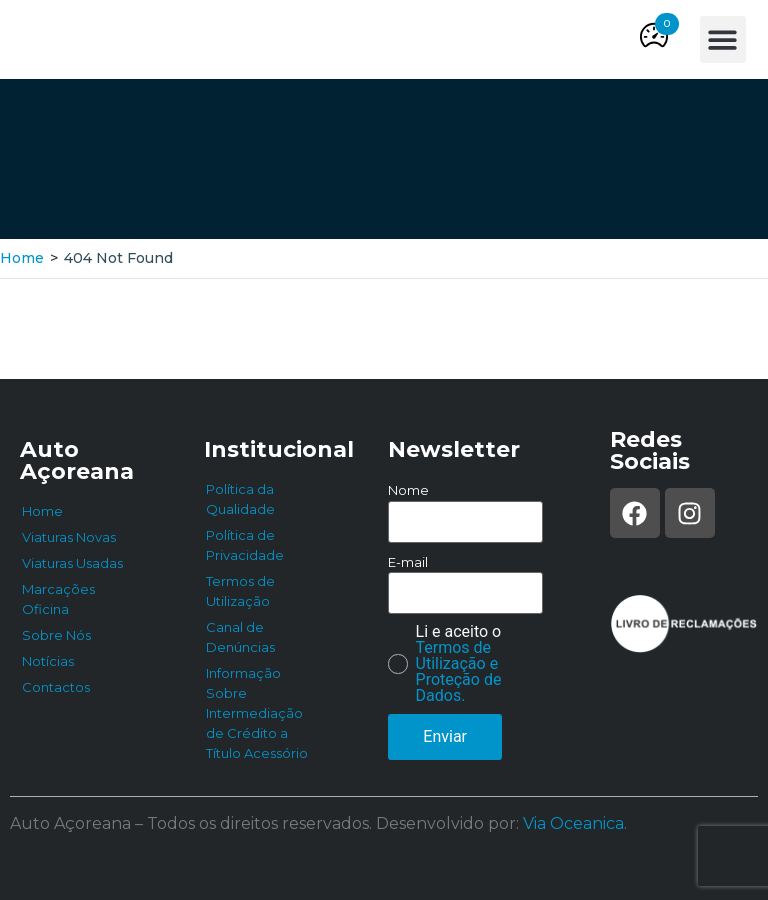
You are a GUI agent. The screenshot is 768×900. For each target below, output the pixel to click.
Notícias (48, 661)
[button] (667, 24)
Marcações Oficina (58, 599)
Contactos (56, 687)
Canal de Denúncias (240, 637)
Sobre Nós (56, 635)
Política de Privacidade (245, 545)
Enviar (445, 736)
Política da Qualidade (240, 499)
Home (22, 258)
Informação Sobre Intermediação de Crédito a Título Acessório (257, 713)
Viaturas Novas (69, 537)
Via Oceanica (573, 823)
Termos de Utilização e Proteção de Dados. (459, 671)
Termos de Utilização (240, 591)
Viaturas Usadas (72, 563)
